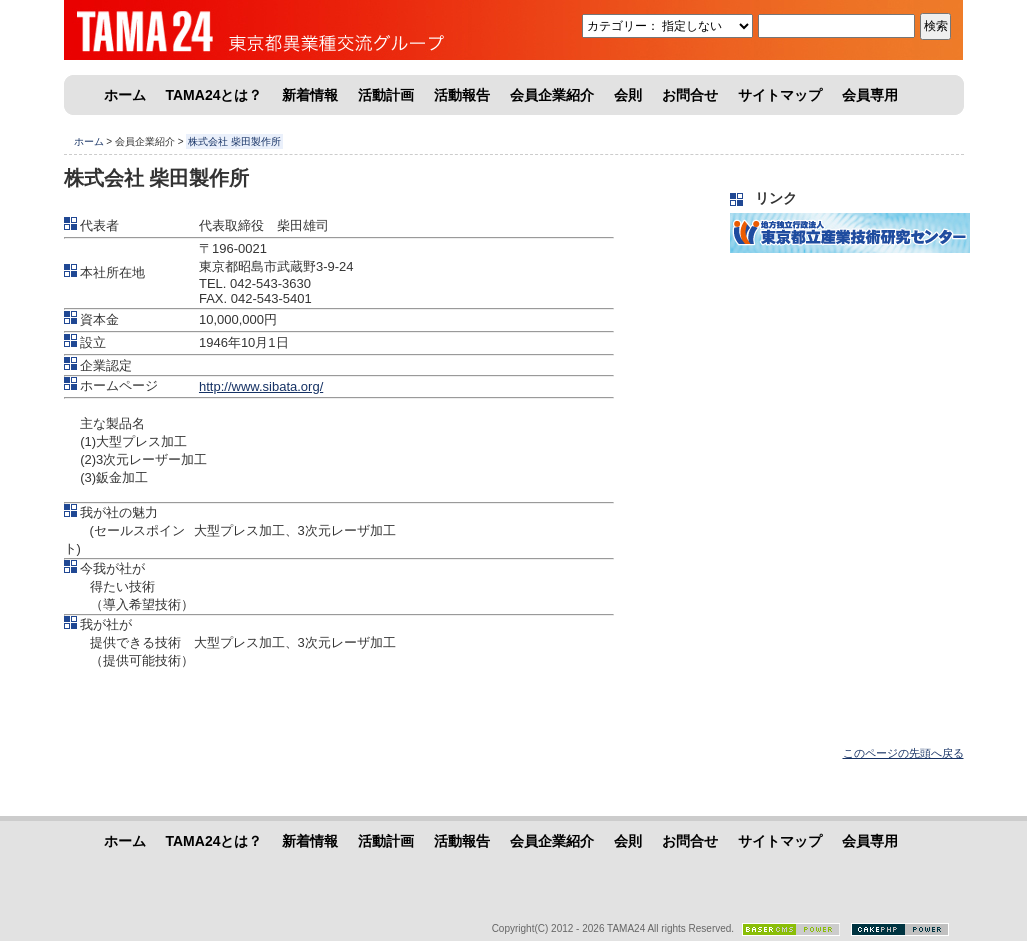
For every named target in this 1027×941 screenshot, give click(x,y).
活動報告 (462, 95)
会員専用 (870, 95)
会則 (628, 95)
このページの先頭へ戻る (903, 753)
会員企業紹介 (552, 95)
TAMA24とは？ (214, 95)
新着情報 (310, 95)
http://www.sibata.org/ (261, 386)
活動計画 (386, 95)
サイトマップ (780, 95)
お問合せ (690, 95)
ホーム (125, 95)
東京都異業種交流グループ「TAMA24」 (214, 30)
